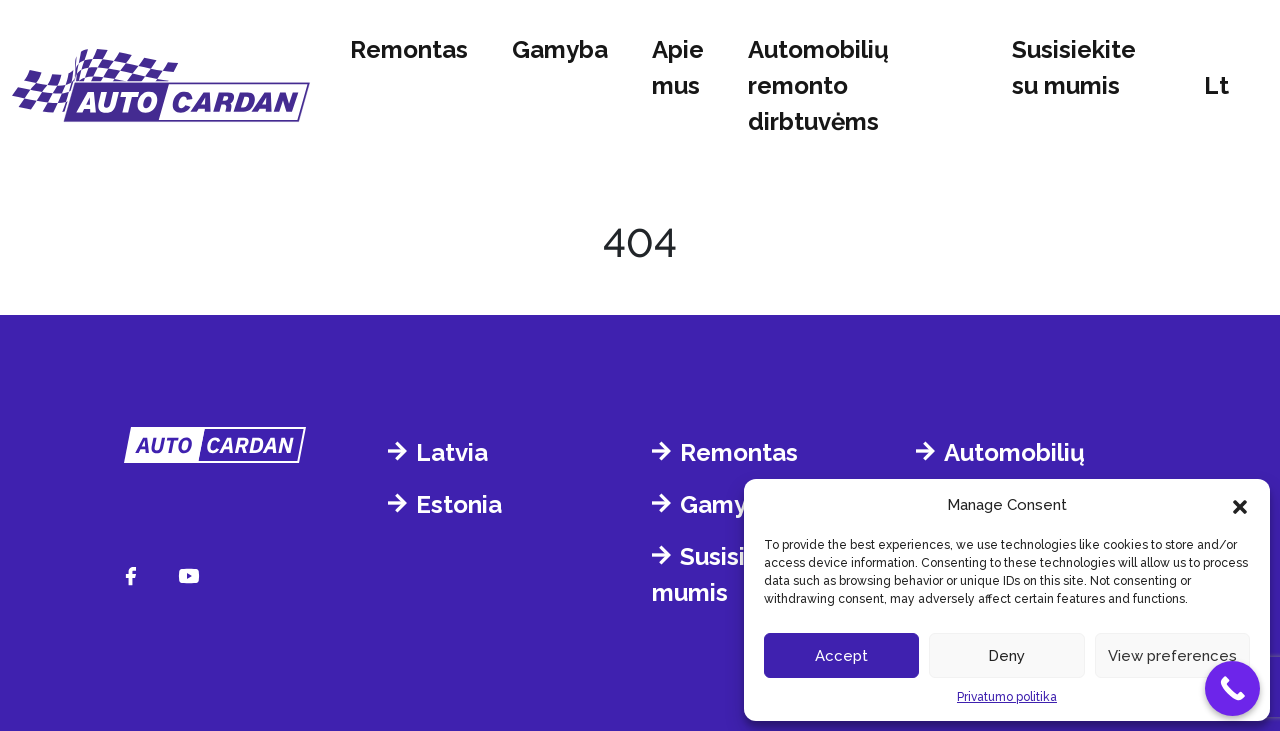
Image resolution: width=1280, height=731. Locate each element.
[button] (1240, 505)
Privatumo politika (1007, 697)
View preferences (1172, 656)
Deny (1006, 656)
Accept (841, 656)
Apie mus (678, 67)
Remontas (409, 49)
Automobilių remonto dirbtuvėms (818, 85)
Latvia (452, 452)
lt (1216, 85)
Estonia (459, 504)
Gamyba (560, 49)
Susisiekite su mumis (1074, 67)
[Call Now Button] (1232, 688)
